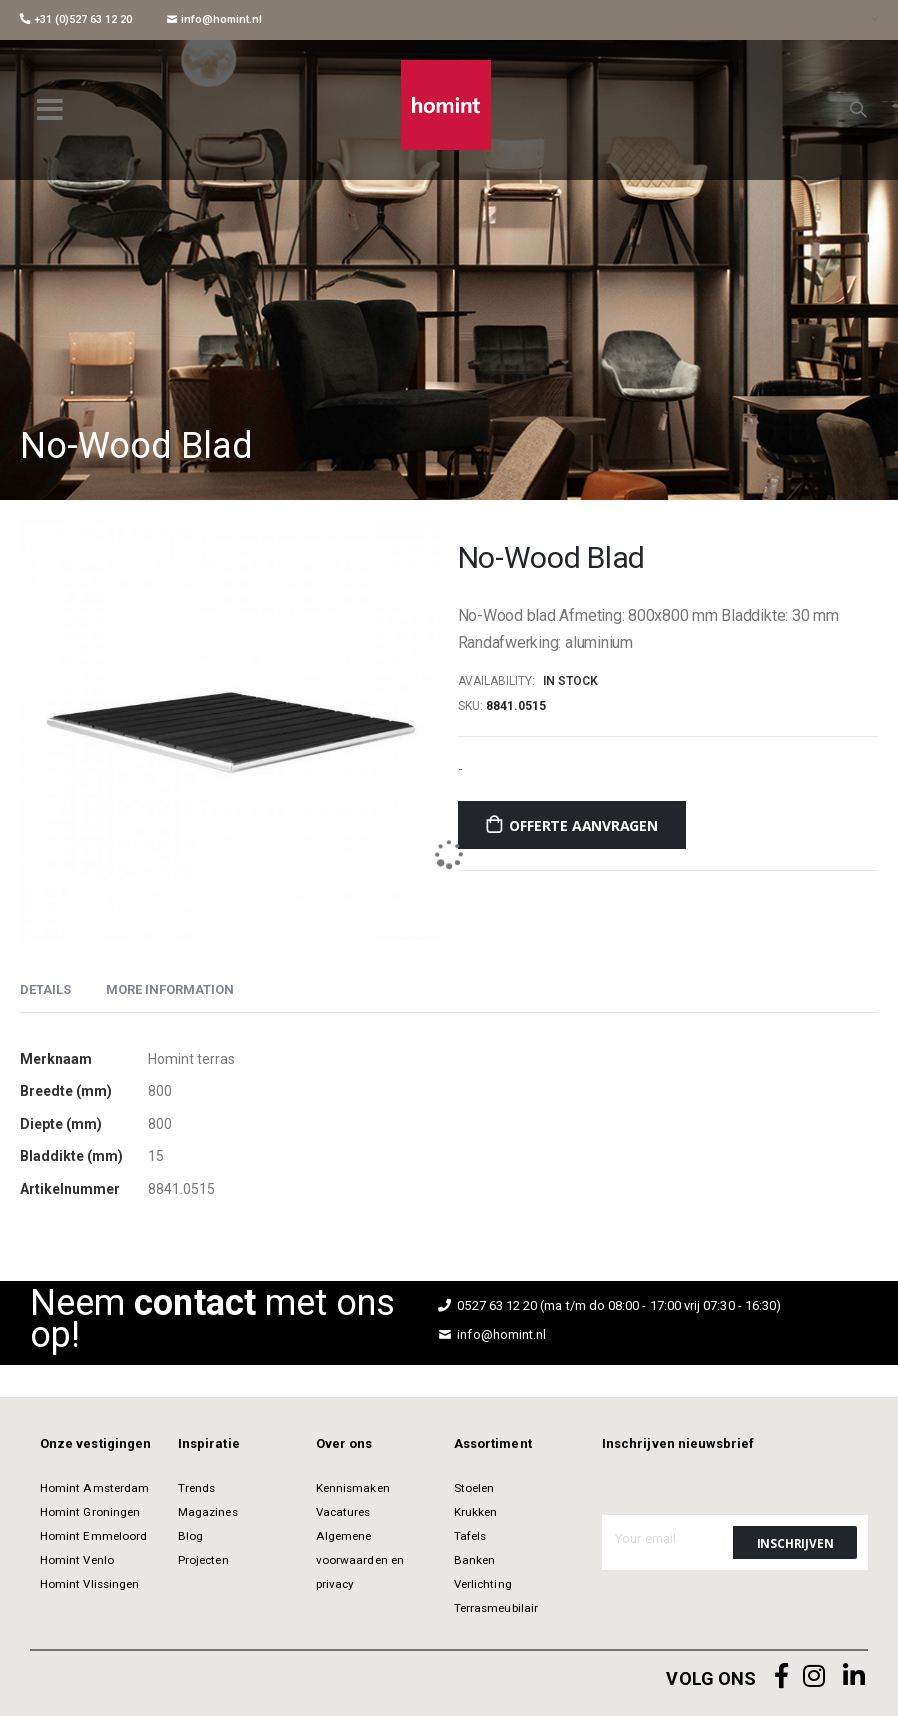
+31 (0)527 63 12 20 (76, 19)
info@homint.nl (214, 19)
